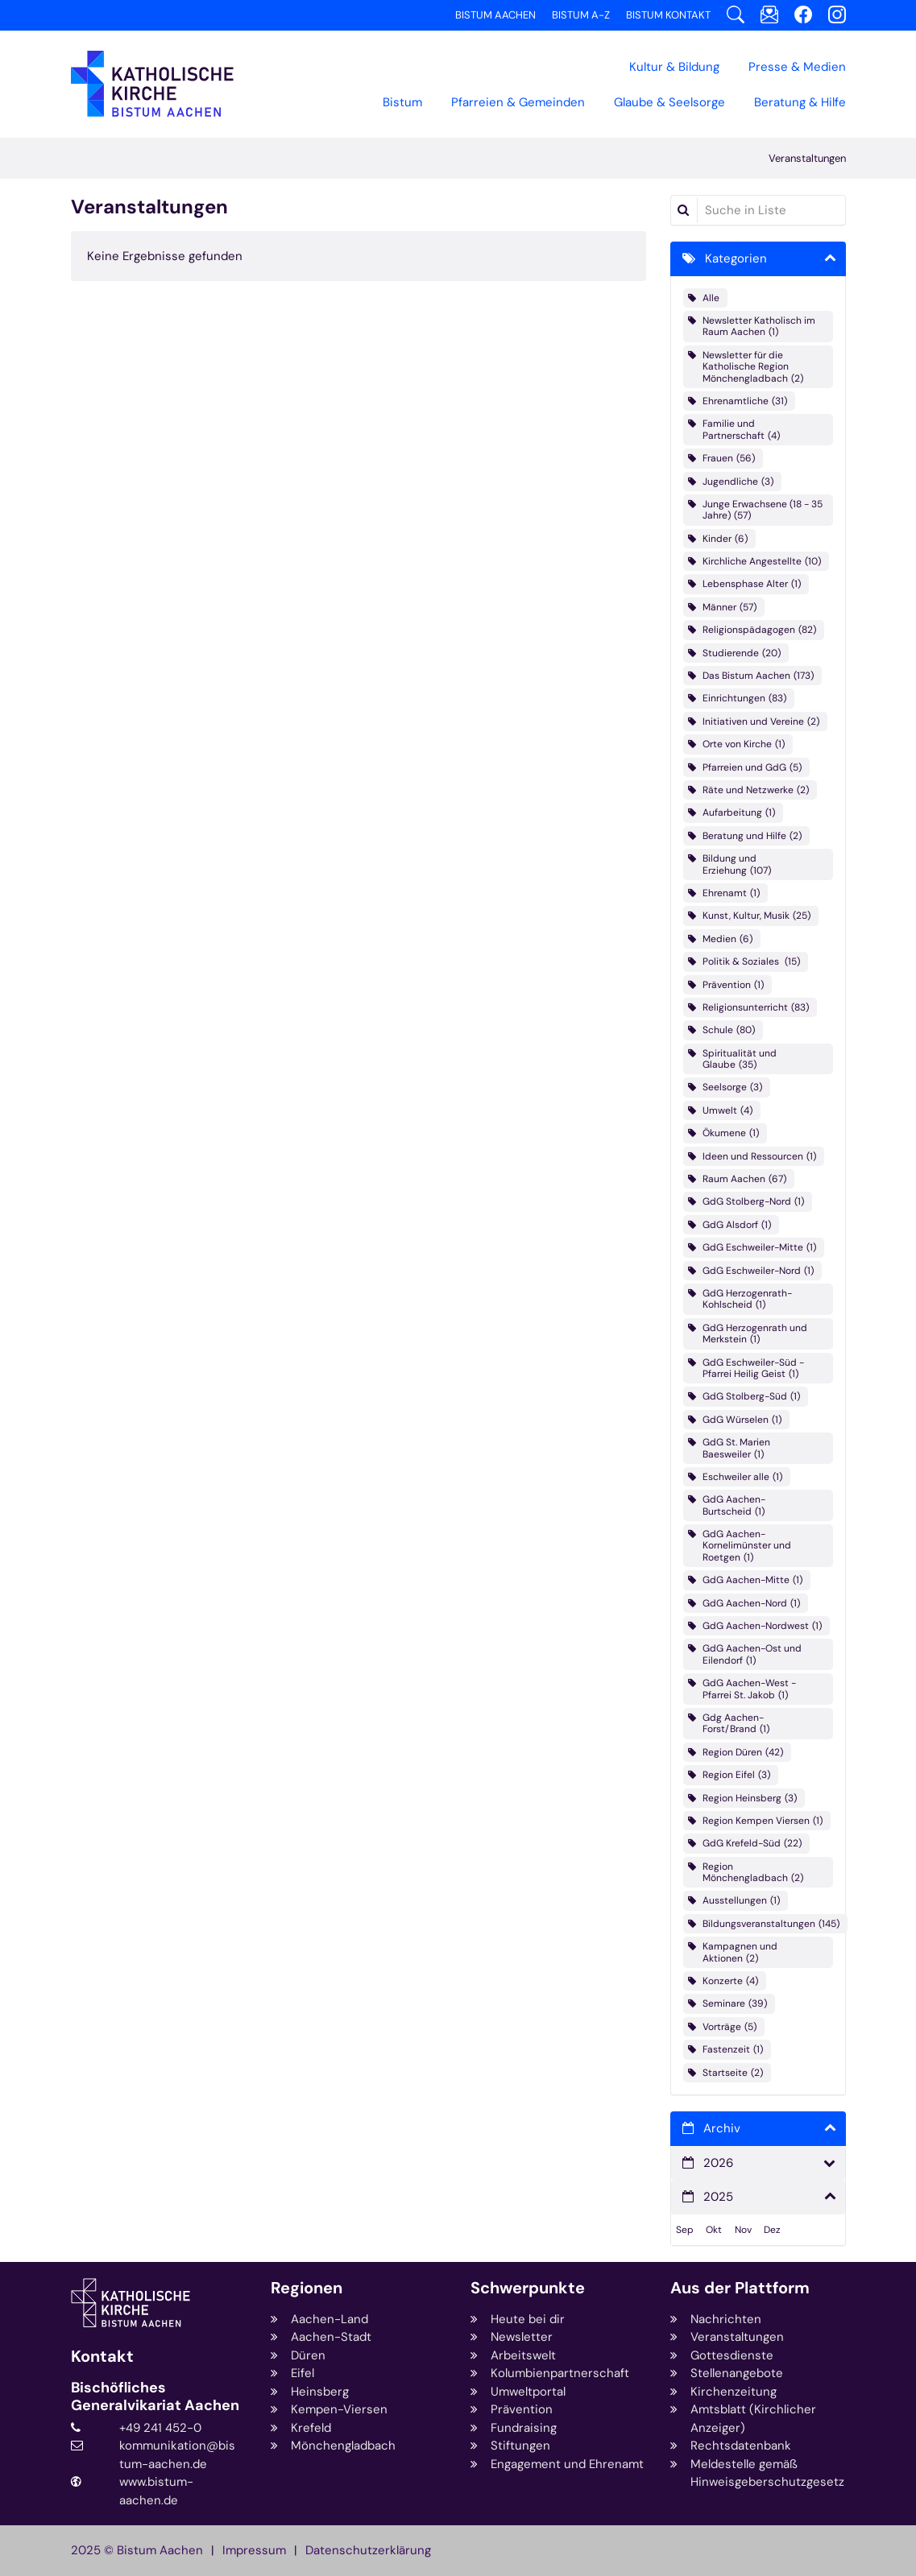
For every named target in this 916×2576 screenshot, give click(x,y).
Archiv (721, 2128)
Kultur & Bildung (674, 67)
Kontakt (102, 2357)
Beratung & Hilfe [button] (800, 102)
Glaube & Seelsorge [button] (669, 102)
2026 (718, 2163)
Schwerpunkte (527, 2288)
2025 (718, 2197)
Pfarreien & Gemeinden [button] (518, 102)
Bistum (402, 102)
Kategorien (736, 258)
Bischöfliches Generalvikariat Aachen (155, 2397)
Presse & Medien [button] (797, 67)
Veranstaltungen (807, 158)
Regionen (306, 2288)
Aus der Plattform (740, 2288)
